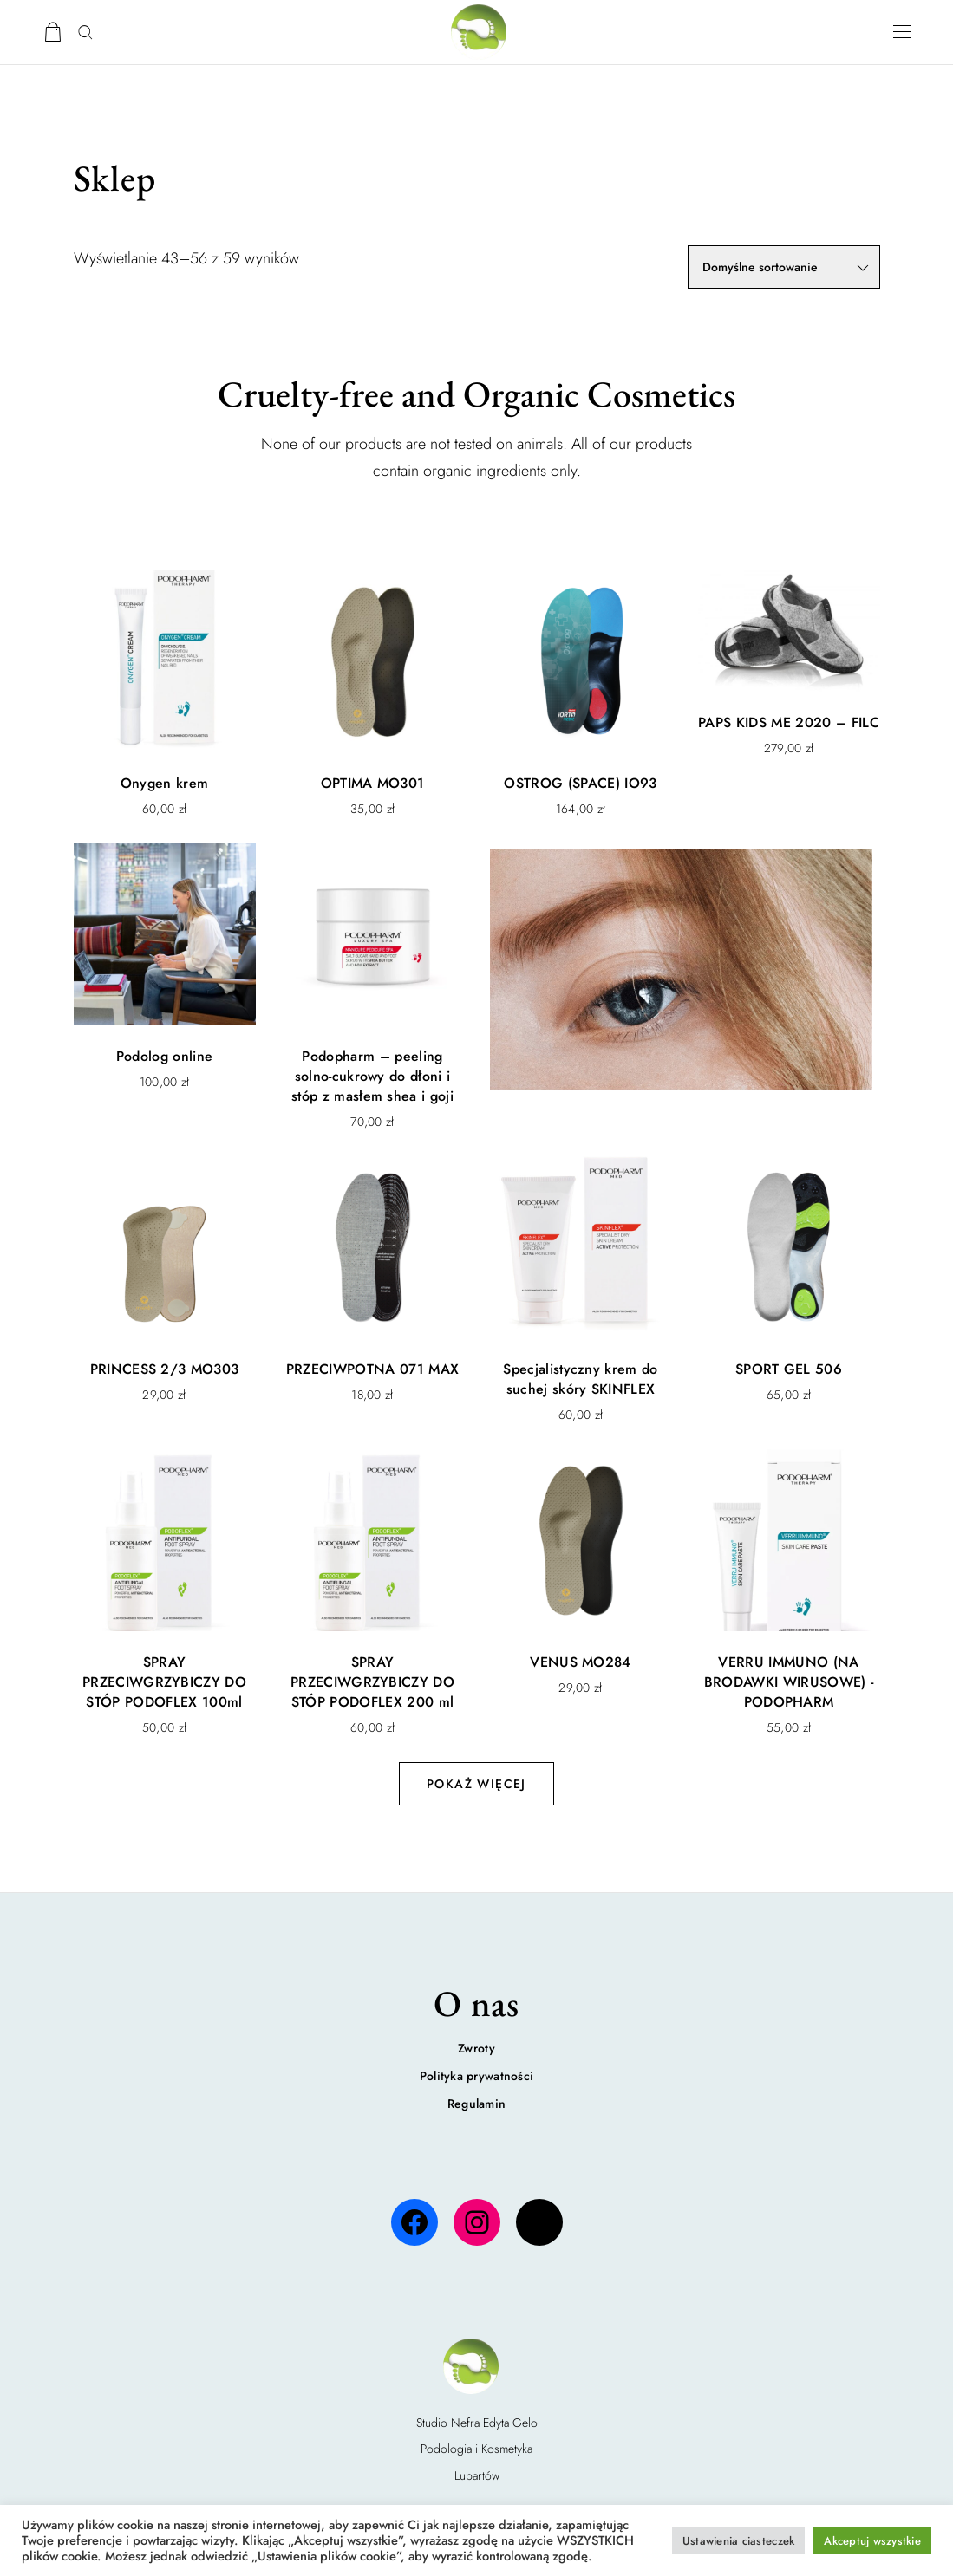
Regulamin (476, 2103)
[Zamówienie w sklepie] (784, 267)
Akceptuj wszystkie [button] (872, 2541)
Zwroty (476, 2048)
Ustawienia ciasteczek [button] (738, 2541)
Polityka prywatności (477, 2076)
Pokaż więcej (476, 1783)
